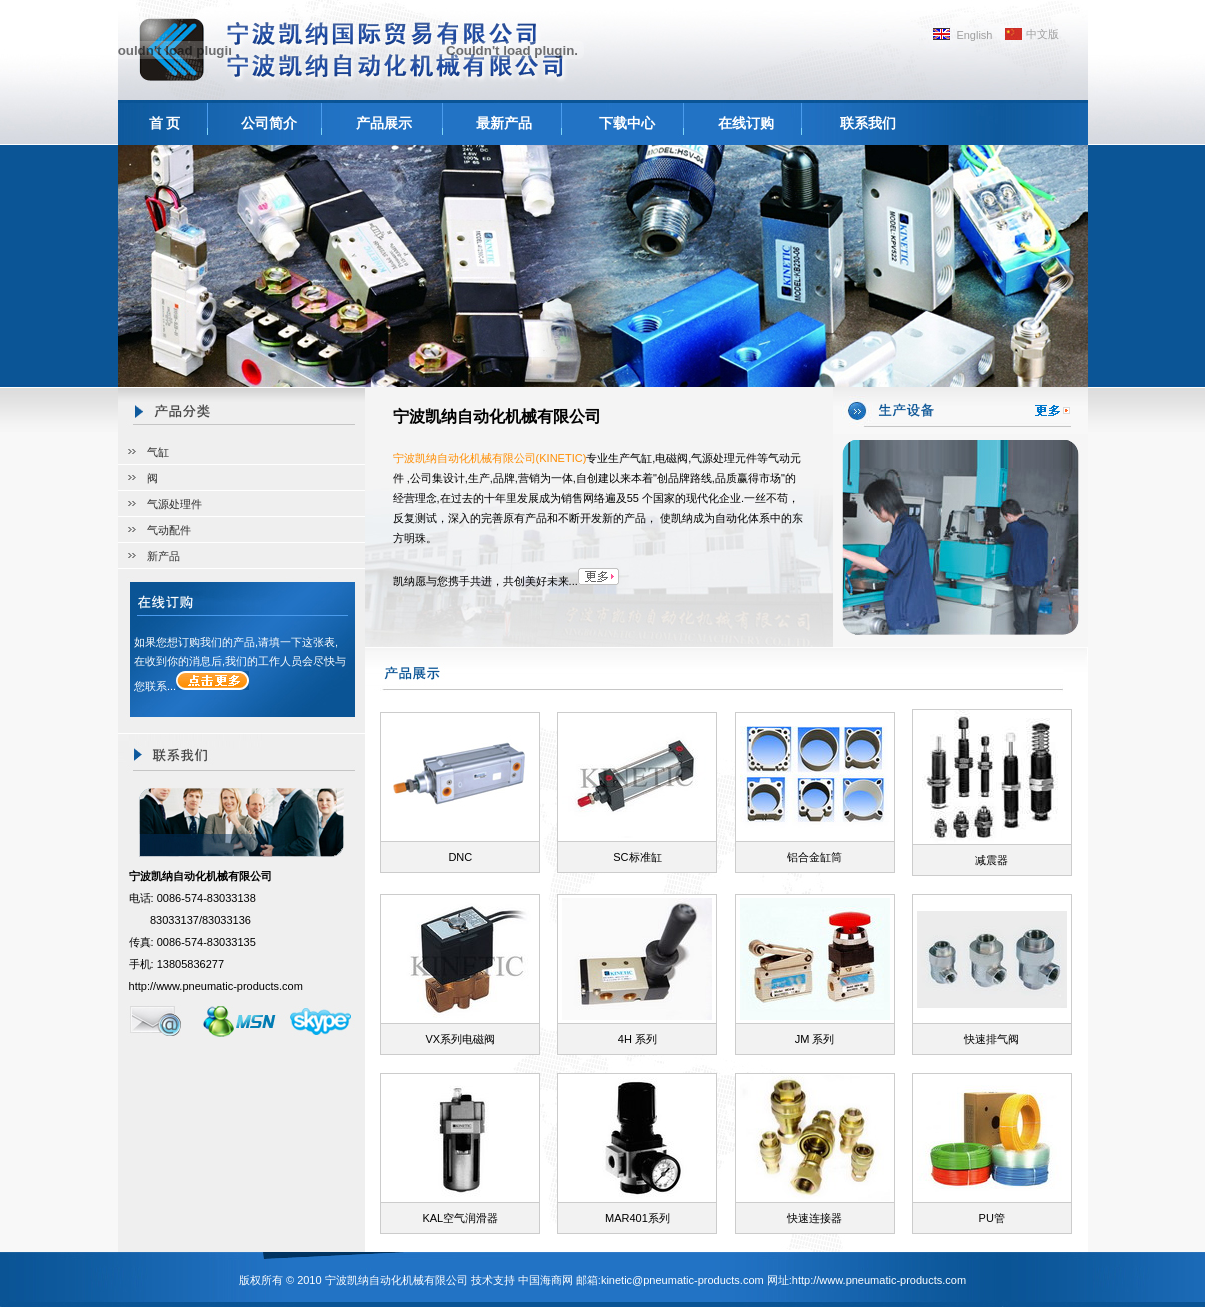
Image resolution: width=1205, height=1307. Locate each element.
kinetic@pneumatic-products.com (682, 1280)
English (974, 35)
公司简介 (269, 123)
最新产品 (504, 123)
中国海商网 (545, 1280)
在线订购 (746, 123)
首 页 (165, 123)
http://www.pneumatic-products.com (216, 986)
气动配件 (169, 530)
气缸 (158, 452)
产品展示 (384, 123)
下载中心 (627, 123)
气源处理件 (174, 504)
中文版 (1042, 34)
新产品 (163, 556)
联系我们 (868, 123)
